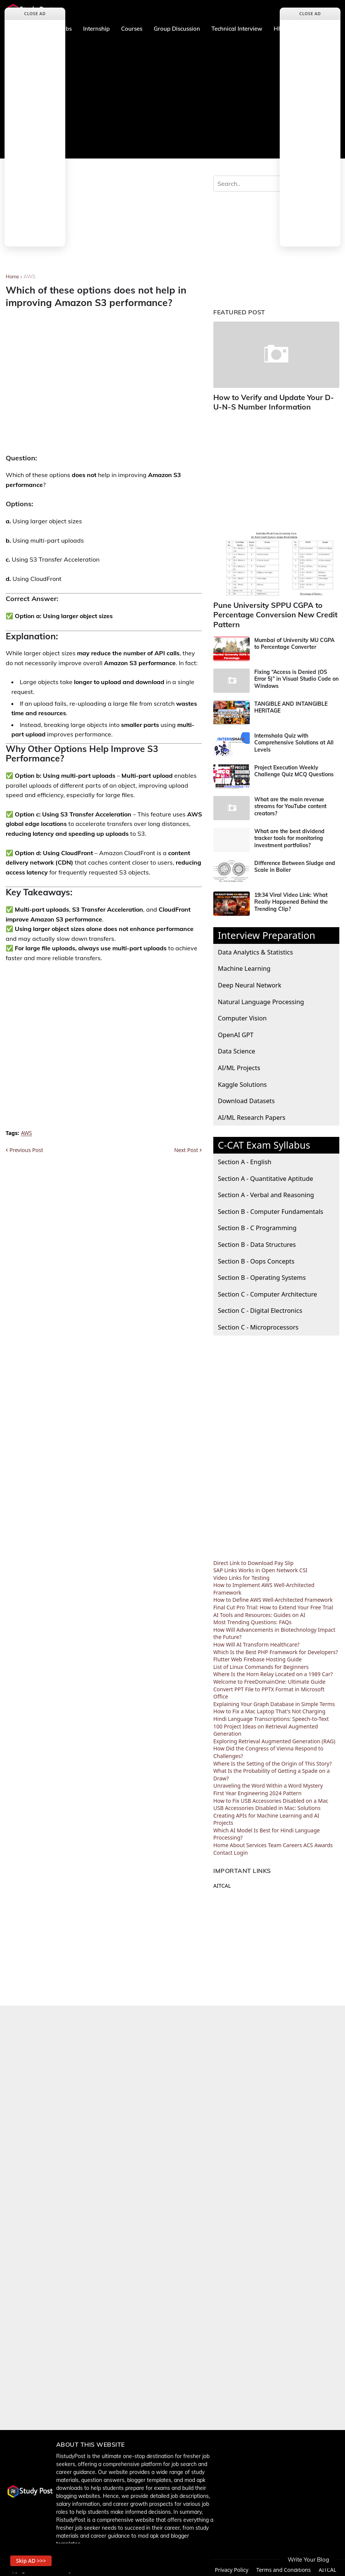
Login (241, 1848)
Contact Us (191, 2565)
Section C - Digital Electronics (260, 1306)
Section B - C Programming (257, 1224)
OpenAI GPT (236, 1031)
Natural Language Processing (261, 997)
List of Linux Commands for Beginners (261, 1663)
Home (12, 276)
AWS (29, 276)
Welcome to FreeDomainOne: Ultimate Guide (269, 1677)
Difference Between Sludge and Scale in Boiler (294, 863)
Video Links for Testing (241, 1573)
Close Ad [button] (35, 13)
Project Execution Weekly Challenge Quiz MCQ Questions (294, 767)
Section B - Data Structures (257, 1240)
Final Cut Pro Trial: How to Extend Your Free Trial (273, 1603)
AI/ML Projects (239, 1064)
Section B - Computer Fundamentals (270, 1207)
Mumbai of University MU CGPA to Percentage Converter (294, 640)
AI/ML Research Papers (251, 1113)
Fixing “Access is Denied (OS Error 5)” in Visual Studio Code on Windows (296, 675)
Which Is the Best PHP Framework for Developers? (275, 1647)
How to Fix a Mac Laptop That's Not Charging (269, 1707)
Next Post (186, 1150)
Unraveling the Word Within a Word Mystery (268, 1781)
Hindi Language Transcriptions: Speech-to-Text (271, 1715)
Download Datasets (246, 1097)
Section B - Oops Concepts (256, 1257)
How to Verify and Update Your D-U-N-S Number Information (273, 401)
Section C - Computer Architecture (267, 1290)
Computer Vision (242, 1014)
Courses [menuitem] (131, 28)
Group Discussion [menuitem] (177, 28)
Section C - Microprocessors (258, 1323)
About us (158, 2565)
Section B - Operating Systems (262, 1273)
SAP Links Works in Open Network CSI (260, 1566)
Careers (292, 1841)
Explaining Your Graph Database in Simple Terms (274, 1699)
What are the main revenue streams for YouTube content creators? (290, 802)
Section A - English (244, 1158)
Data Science (236, 1047)
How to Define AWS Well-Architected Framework (273, 1596)
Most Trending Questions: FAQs (252, 1618)
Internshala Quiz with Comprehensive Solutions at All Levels (294, 738)
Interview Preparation (266, 931)
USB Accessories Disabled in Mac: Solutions (267, 1804)
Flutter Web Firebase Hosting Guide (257, 1655)
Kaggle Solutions (242, 1080)
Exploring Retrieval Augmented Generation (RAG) (274, 1737)
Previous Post (26, 1150)
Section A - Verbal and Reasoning (266, 1191)
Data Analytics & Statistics (255, 948)
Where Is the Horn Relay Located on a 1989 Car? (273, 1670)
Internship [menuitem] (96, 28)
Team (275, 1841)
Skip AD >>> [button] (34, 2559)
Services (256, 1841)
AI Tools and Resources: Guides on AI (259, 1610)
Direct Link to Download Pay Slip (253, 1558)
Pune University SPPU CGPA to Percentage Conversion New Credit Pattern (270, 612)
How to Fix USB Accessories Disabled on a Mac (270, 1796)
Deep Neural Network (249, 981)
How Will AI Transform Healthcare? (256, 1640)
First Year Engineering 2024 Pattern (257, 1789)
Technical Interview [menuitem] (236, 28)
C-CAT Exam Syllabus (264, 1141)
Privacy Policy (231, 2565)
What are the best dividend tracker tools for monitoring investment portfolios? (289, 834)
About (237, 1841)
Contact (223, 1848)
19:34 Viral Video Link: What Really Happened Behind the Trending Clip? (291, 898)
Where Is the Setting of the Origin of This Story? (272, 1759)
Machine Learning (244, 964)
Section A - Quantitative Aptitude (265, 1174)
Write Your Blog (308, 2559)
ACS (308, 1841)
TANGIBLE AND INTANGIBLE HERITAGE (291, 703)
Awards (323, 1841)
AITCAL (222, 1881)
